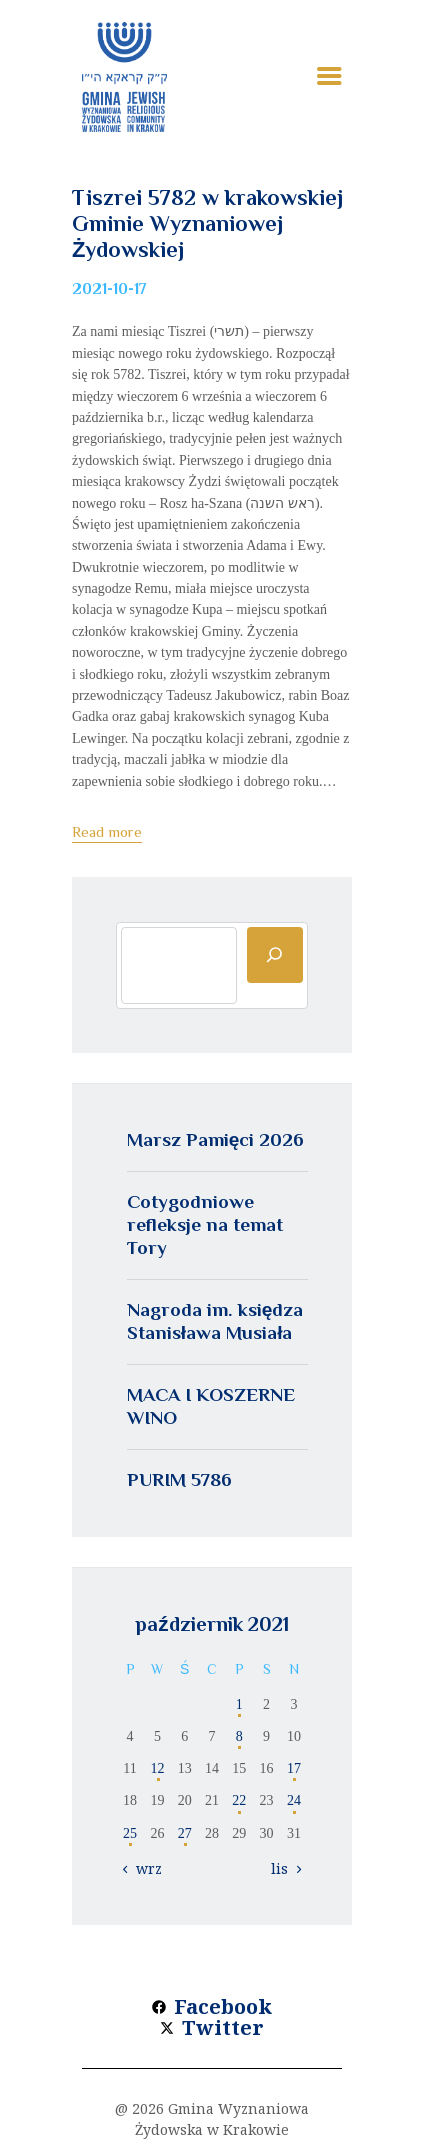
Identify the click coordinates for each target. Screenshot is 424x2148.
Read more (107, 831)
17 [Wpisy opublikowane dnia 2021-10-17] (294, 1768)
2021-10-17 (109, 289)
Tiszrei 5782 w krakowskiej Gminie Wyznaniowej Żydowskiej (207, 223)
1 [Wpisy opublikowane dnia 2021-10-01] (239, 1704)
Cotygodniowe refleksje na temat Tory (205, 1224)
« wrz (143, 1868)
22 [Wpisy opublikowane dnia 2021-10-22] (239, 1800)
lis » (285, 1868)
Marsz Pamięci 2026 (216, 1139)
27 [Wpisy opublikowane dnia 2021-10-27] (185, 1833)
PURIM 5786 (179, 1479)
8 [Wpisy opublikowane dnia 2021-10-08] (239, 1736)
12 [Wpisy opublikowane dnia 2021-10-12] (157, 1768)
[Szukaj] (275, 955)
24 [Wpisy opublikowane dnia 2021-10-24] (294, 1800)
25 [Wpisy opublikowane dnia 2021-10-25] (130, 1833)
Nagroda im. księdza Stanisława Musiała (215, 1321)
